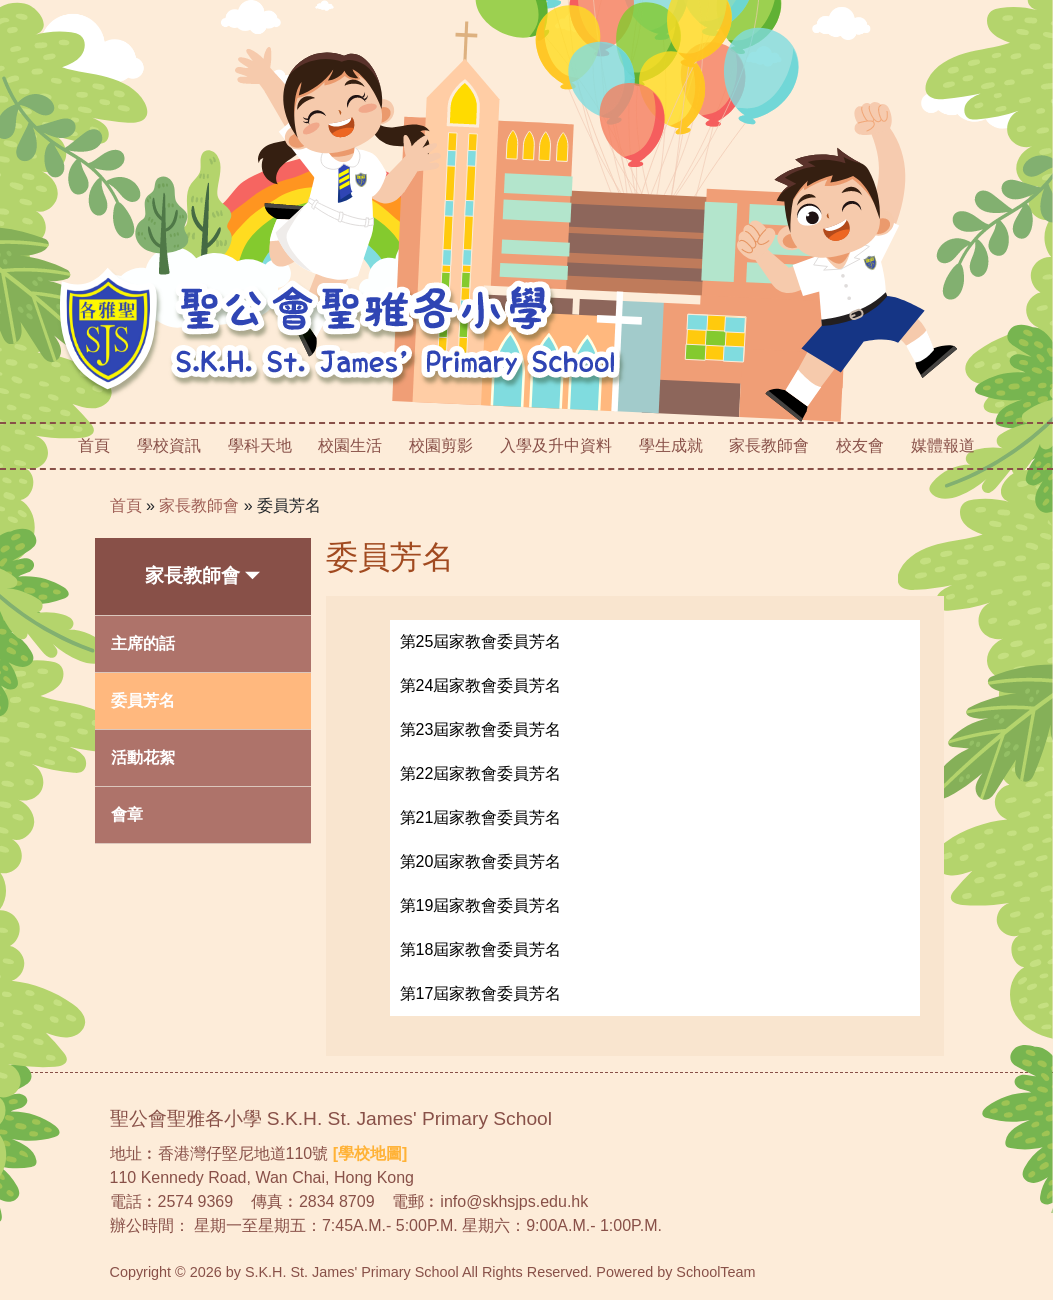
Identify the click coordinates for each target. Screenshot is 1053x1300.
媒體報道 (943, 445)
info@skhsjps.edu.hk (514, 1201)
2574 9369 (196, 1201)
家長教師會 (199, 505)
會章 (127, 814)
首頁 (94, 445)
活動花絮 (143, 757)
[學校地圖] (370, 1153)
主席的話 (143, 643)
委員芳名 (289, 505)
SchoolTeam (715, 1272)
